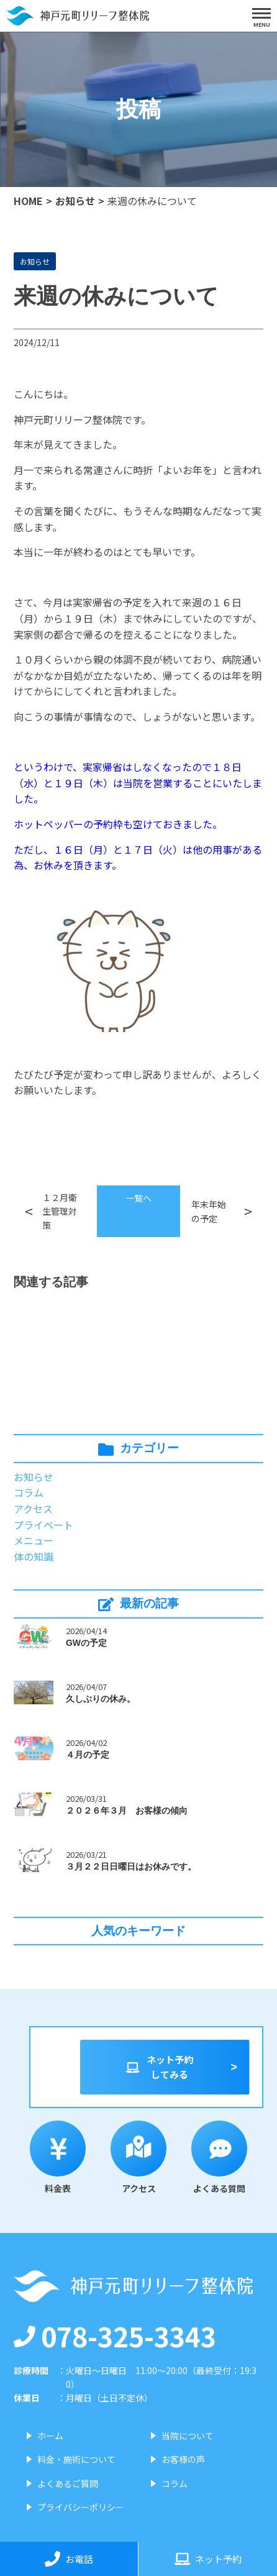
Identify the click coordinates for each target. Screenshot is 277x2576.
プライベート (43, 1524)
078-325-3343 (115, 2335)
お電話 (69, 2559)
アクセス (33, 1508)
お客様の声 (183, 2459)
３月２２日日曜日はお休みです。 (131, 1866)
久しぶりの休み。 (100, 1699)
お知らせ (75, 200)
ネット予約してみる (159, 2067)
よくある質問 (219, 2158)
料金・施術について (76, 2459)
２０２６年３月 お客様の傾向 (127, 1811)
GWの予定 (86, 1643)
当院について (187, 2435)
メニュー (33, 1540)
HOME (28, 200)
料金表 (58, 2158)
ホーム (50, 2435)
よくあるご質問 (67, 2483)
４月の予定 (87, 1755)
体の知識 (33, 1556)
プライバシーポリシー (80, 2507)
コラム (28, 1492)
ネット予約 (208, 2559)
